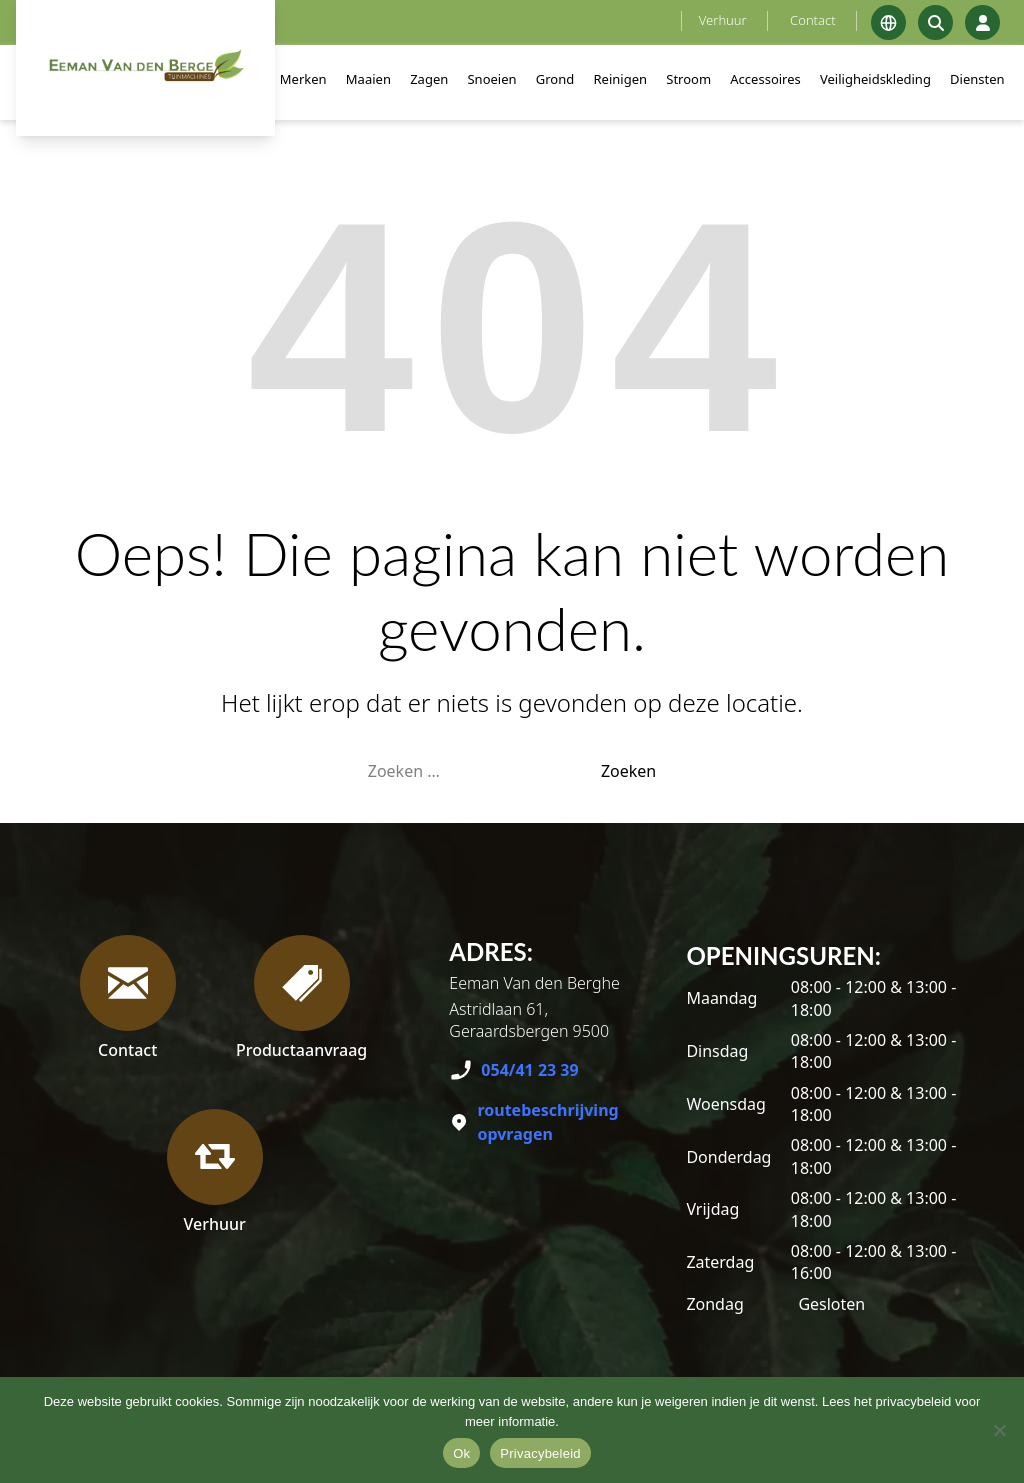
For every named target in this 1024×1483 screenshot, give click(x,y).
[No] (999, 1430)
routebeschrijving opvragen (547, 1122)
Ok (461, 1453)
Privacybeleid (540, 1453)
